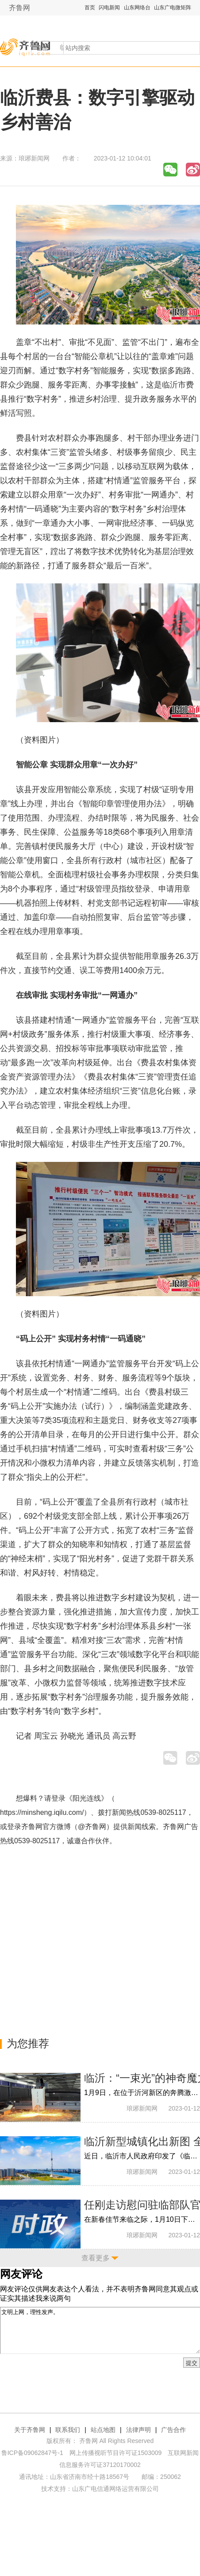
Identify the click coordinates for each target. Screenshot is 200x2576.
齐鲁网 (19, 8)
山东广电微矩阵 (172, 7)
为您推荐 (28, 2043)
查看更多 (95, 2258)
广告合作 (173, 2429)
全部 (43, 47)
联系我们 (67, 2429)
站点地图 (103, 2429)
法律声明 (138, 2429)
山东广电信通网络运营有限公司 (115, 2488)
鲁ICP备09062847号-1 (32, 2452)
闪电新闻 (109, 7)
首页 (90, 7)
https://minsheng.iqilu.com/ (42, 1812)
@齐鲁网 (92, 1826)
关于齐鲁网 (29, 2429)
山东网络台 (137, 7)
